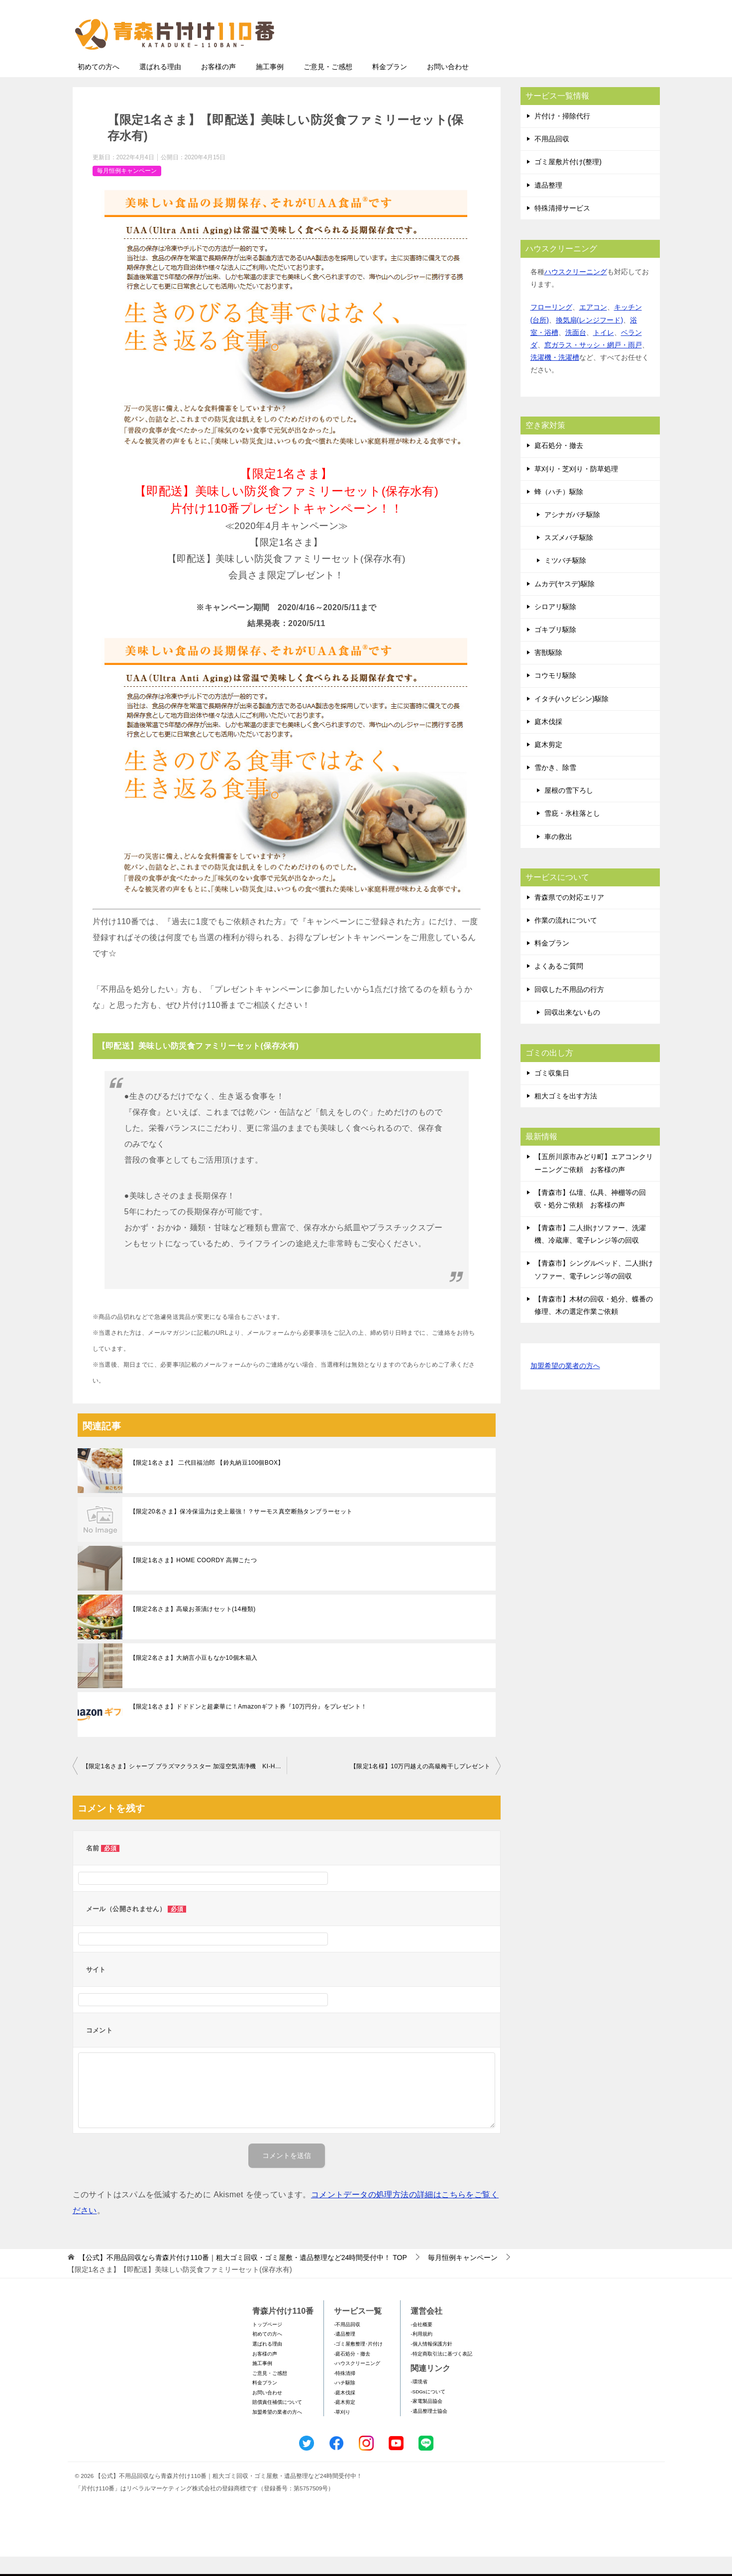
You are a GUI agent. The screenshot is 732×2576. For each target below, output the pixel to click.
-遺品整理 (344, 2353)
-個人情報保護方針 (431, 2363)
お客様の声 (218, 86)
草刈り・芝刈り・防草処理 (576, 488)
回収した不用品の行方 (569, 1009)
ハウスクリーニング (575, 291)
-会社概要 (421, 2344)
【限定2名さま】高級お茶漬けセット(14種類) (193, 1628)
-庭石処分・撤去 (352, 2373)
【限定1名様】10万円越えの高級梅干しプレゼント (420, 1785)
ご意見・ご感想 (328, 86)
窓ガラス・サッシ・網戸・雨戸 (593, 364)
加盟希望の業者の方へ (565, 1386)
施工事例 (270, 86)
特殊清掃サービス (562, 227)
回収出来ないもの (572, 1032)
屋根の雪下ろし (568, 810)
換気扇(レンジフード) (589, 339)
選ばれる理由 (160, 86)
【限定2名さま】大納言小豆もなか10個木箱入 (194, 1677)
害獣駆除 (548, 672)
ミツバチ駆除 (565, 580)
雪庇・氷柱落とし (572, 833)
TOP (243, 2277)
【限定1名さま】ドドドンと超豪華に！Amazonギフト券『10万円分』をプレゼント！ (248, 1725)
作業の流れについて (565, 940)
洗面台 (575, 352)
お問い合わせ (448, 86)
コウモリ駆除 (555, 695)
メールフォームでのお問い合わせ (567, 58)
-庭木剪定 (344, 2421)
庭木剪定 (548, 764)
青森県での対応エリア (569, 917)
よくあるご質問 (558, 985)
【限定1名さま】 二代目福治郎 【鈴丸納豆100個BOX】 (207, 1482)
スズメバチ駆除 (568, 557)
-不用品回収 (347, 2344)
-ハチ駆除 (344, 2402)
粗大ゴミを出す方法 (565, 1115)
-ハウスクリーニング (357, 2382)
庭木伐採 (548, 741)
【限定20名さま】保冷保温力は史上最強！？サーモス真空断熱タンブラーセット (241, 1530)
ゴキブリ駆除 (555, 649)
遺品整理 (548, 205)
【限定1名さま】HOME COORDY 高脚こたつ (193, 1579)
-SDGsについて (428, 2411)
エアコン (593, 326)
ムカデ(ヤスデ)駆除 (564, 603)
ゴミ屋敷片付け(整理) (568, 181)
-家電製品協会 (426, 2420)
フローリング (551, 326)
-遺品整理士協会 (429, 2430)
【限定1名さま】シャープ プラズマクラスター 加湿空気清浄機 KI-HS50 (185, 1785)
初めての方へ (98, 86)
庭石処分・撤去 (558, 465)
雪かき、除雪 (555, 787)
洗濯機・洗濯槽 (554, 377)
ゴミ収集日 (551, 1092)
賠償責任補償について (277, 2421)
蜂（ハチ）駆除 (558, 511)
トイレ (603, 352)
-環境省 (419, 2401)
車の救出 (558, 856)
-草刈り (342, 2431)
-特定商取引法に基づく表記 (441, 2373)
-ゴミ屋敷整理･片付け (358, 2363)
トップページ (267, 2344)
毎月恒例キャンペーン (127, 190)
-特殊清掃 (344, 2392)
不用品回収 (551, 158)
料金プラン (389, 86)
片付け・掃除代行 (562, 135)
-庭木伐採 (344, 2412)
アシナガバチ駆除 (572, 534)
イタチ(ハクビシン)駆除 (571, 718)
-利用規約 (421, 2353)
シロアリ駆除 (555, 626)
